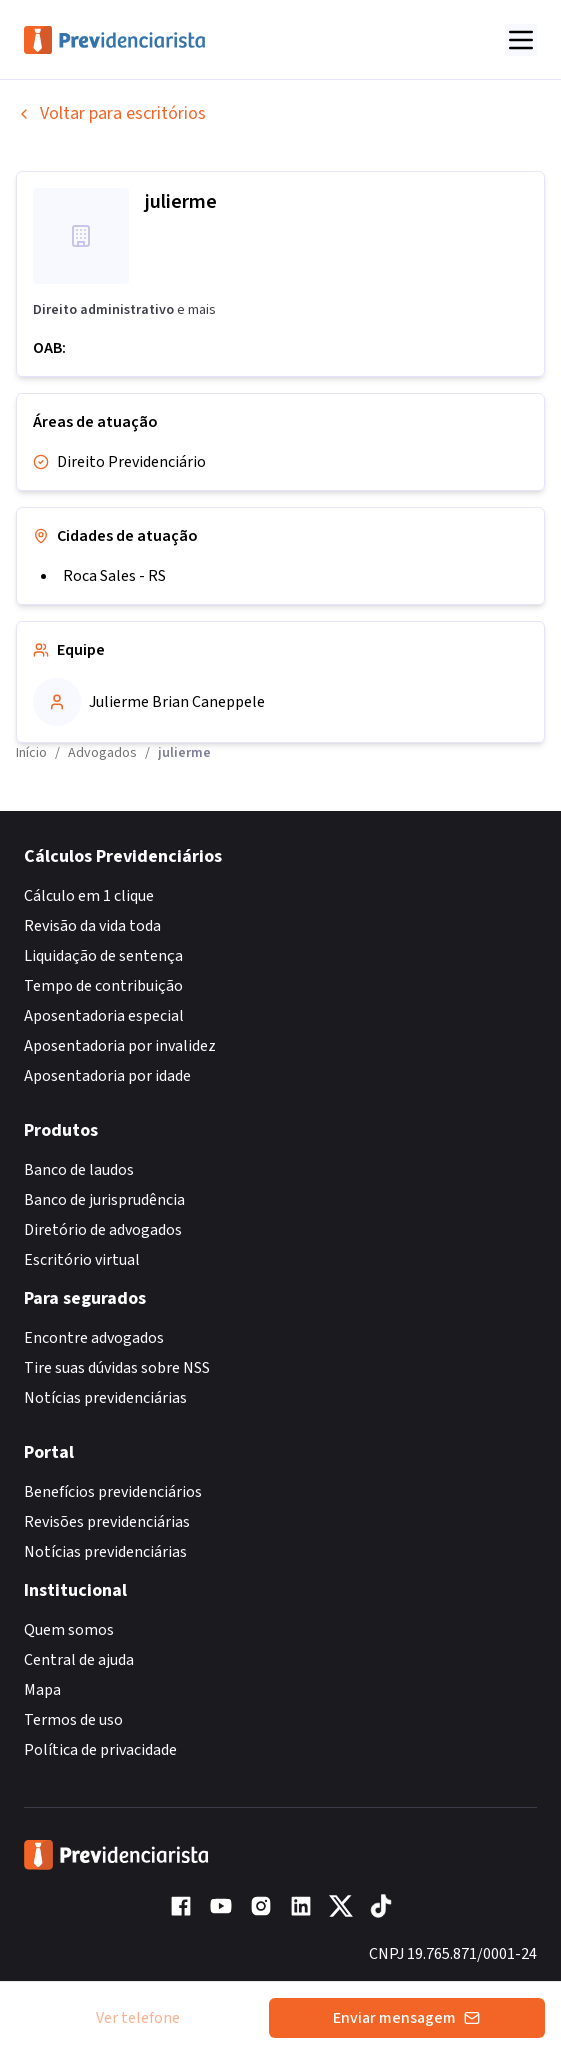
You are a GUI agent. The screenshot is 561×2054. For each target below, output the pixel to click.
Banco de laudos (79, 1170)
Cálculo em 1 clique (89, 896)
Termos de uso (73, 1720)
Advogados (102, 753)
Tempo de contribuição (103, 986)
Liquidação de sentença (103, 956)
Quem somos (69, 1630)
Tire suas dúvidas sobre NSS (117, 1368)
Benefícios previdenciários (113, 1492)
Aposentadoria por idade (107, 1076)
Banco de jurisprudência (104, 1200)
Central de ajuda (79, 1660)
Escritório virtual (82, 1260)
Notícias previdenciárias (105, 1398)
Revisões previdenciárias (107, 1522)
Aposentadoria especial (104, 1016)
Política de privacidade (100, 1750)
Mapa (42, 1690)
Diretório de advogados (103, 1230)
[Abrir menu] (521, 40)
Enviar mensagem (406, 2018)
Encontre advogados (94, 1338)
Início (31, 753)
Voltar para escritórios (111, 113)
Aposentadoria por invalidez (120, 1046)
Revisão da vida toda (92, 926)
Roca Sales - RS (114, 576)
